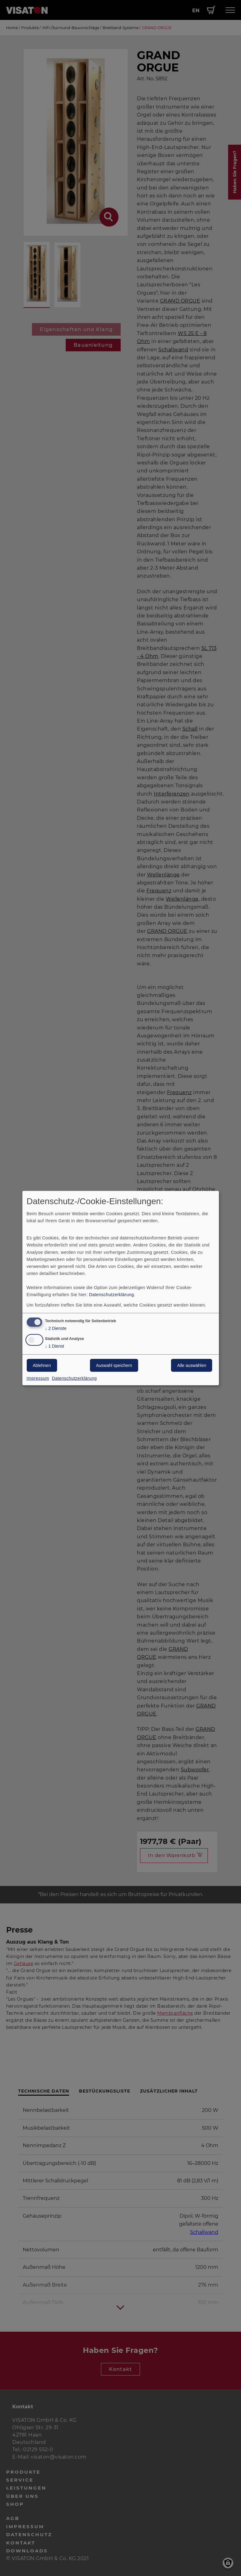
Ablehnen (42, 1365)
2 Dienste (56, 1328)
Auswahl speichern (114, 1365)
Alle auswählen (191, 1365)
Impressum (38, 1378)
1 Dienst (54, 1346)
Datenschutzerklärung (111, 1294)
